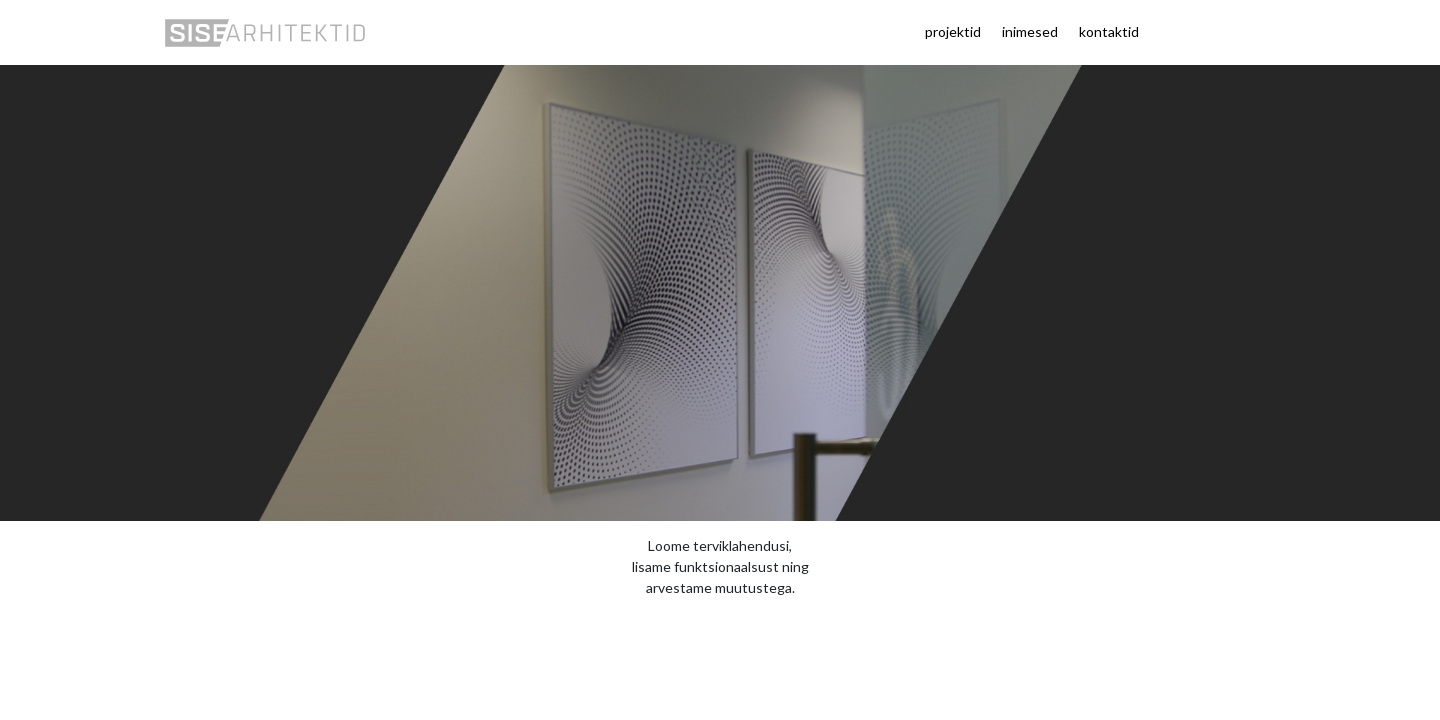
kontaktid (1109, 31)
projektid (953, 31)
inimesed (1030, 31)
